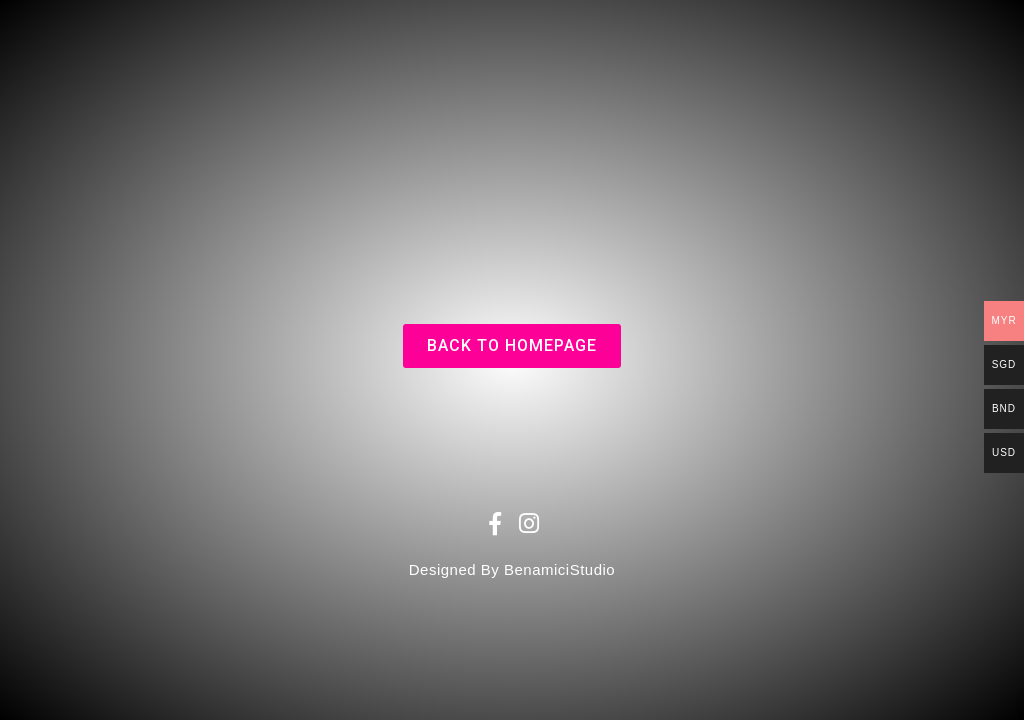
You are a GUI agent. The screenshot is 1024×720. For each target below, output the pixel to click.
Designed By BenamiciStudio (512, 569)
